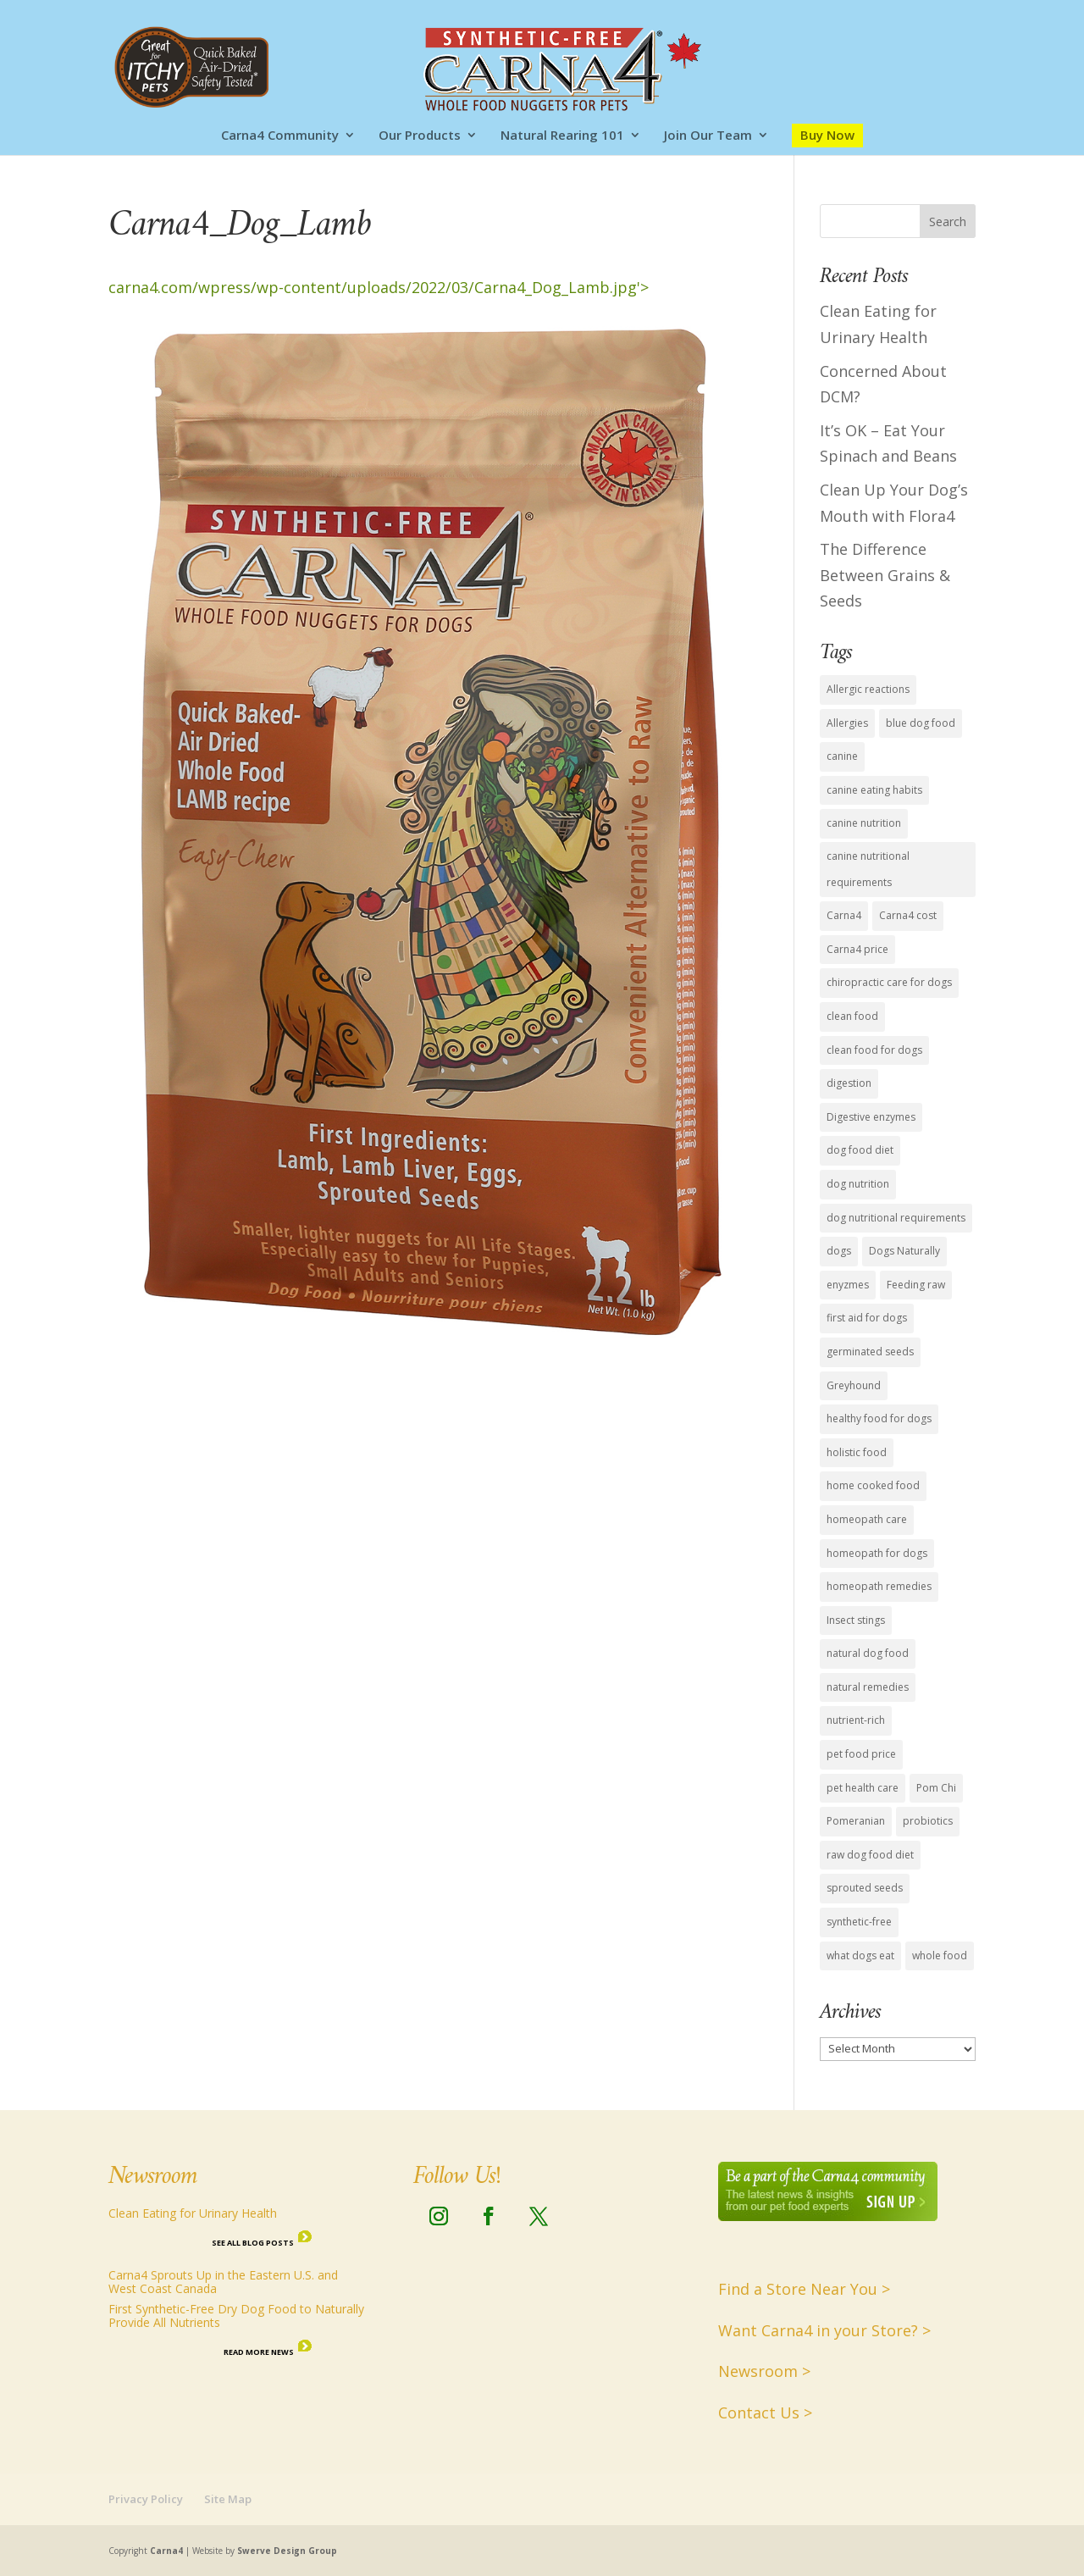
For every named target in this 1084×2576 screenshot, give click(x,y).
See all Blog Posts (253, 2242)
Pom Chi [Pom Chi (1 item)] (936, 1788)
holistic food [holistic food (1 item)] (857, 1452)
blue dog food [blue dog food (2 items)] (920, 723)
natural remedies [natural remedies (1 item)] (868, 1687)
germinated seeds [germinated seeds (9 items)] (870, 1351)
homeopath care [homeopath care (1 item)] (867, 1519)
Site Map (228, 2499)
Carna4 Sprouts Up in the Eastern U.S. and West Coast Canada (223, 2281)
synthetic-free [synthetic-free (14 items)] (859, 1921)
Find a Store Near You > (804, 2289)
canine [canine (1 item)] (842, 756)
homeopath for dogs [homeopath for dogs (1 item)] (877, 1553)
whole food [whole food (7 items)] (939, 1955)
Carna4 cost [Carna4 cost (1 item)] (908, 915)
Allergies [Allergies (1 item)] (847, 723)
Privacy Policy (145, 2499)
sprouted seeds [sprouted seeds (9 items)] (865, 1888)
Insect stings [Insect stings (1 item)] (856, 1620)
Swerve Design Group (287, 2551)
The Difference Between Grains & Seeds (885, 575)
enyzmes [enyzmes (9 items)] (848, 1284)
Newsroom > (764, 2371)
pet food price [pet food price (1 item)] (861, 1754)
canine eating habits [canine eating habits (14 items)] (874, 790)
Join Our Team (708, 136)
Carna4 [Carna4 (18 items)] (844, 915)
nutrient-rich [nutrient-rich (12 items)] (856, 1720)
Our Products (420, 136)
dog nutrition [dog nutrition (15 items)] (858, 1184)
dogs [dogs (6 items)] (839, 1251)
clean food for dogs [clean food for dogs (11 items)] (874, 1050)
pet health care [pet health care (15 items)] (863, 1788)
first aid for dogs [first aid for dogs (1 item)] (867, 1317)
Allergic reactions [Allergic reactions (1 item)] (868, 689)
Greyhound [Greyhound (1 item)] (854, 1385)
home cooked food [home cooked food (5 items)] (873, 1485)
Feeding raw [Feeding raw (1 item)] (916, 1284)
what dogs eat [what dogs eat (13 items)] (860, 1955)
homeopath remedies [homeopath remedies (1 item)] (879, 1586)
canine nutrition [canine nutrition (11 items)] (864, 823)
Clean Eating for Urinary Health (192, 2213)
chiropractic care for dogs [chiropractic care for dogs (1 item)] (889, 982)
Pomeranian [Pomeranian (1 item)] (856, 1821)
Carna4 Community (280, 136)
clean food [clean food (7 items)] (852, 1016)
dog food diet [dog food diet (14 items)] (860, 1150)
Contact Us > (765, 2412)
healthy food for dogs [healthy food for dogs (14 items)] (879, 1418)
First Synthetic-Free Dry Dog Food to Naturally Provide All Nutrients (236, 2315)
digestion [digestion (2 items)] (849, 1083)
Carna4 (166, 2551)
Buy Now (827, 135)
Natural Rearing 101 (562, 136)
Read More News (259, 2351)
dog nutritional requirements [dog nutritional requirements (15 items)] (896, 1217)
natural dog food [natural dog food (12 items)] (868, 1653)
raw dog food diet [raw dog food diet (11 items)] (870, 1855)
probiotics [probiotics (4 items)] (928, 1821)
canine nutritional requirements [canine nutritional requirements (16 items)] (868, 869)
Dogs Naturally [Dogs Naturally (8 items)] (904, 1251)
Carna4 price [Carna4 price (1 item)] (857, 949)
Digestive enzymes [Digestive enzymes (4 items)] (871, 1117)
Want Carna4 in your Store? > (824, 2330)
